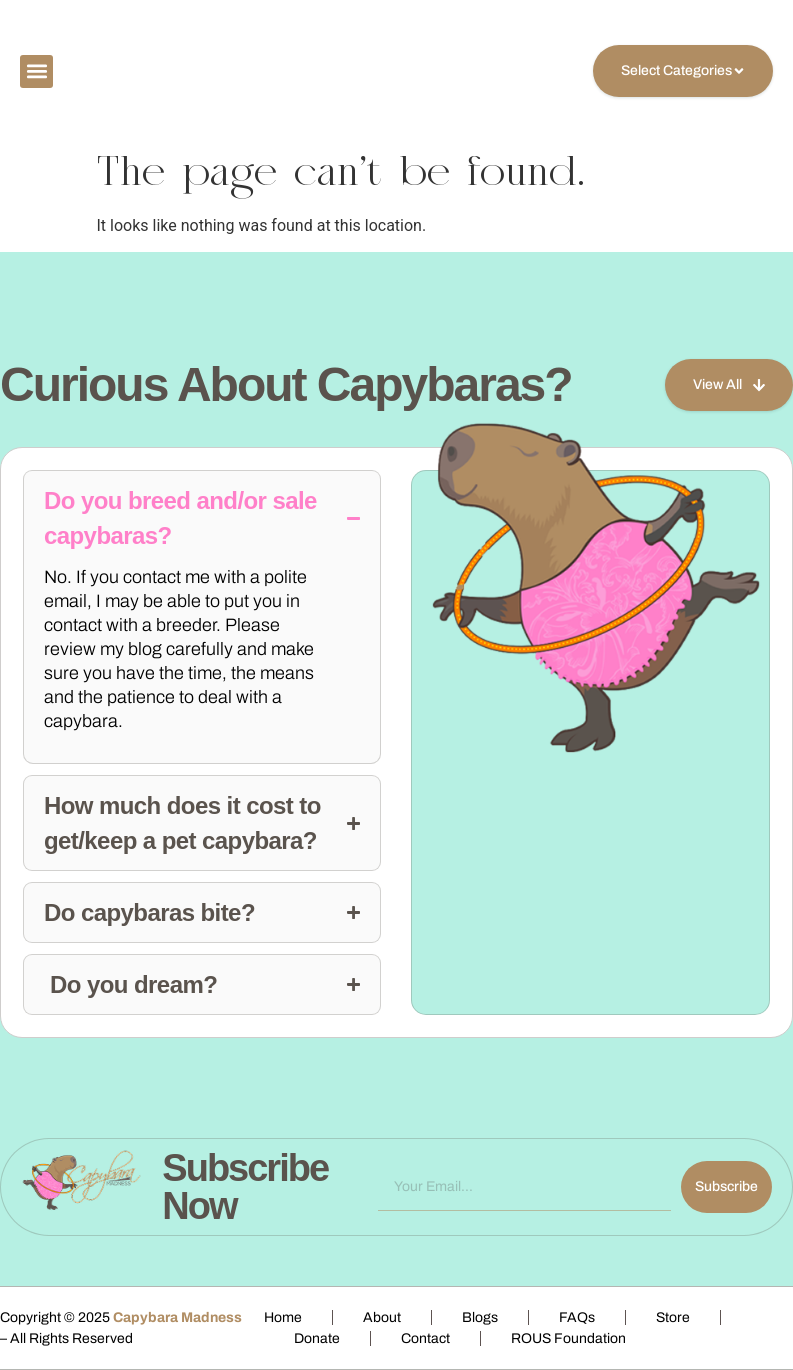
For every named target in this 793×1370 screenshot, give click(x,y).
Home (283, 1317)
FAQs (577, 1317)
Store (673, 1317)
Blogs (480, 1317)
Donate (317, 1338)
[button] (36, 71)
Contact (425, 1338)
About (382, 1317)
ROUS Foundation (568, 1338)
